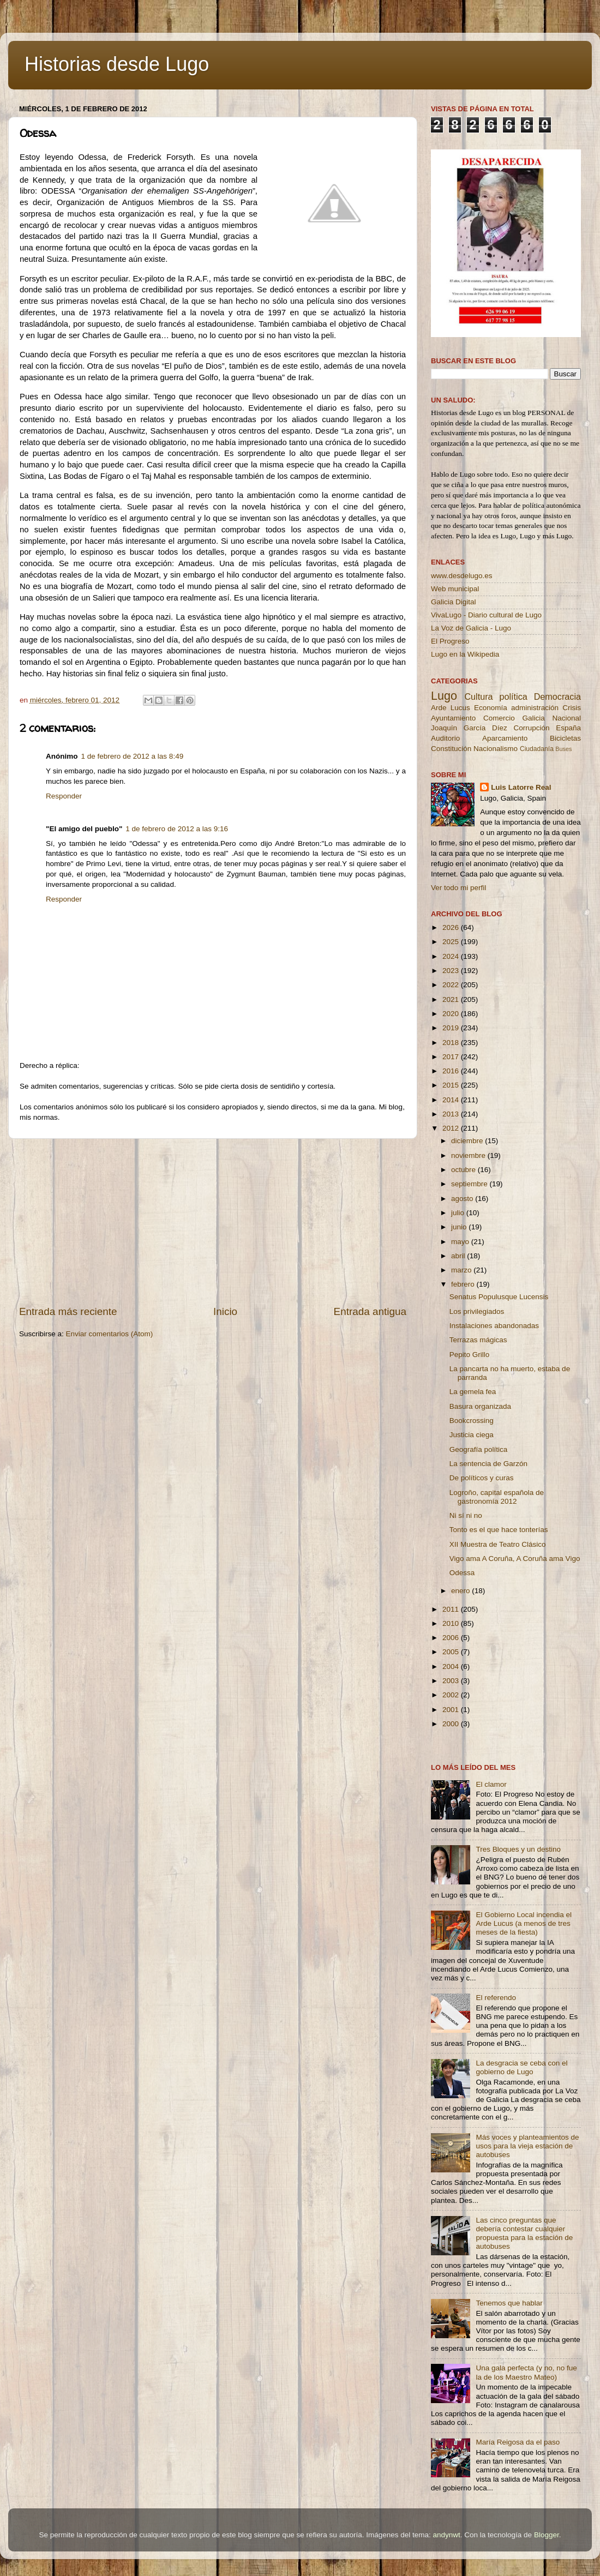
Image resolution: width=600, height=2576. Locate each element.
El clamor (491, 1784)
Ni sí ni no (465, 1515)
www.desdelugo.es (462, 576)
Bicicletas (565, 738)
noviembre (469, 1155)
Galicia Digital (453, 602)
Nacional (566, 718)
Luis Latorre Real (521, 787)
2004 (451, 1666)
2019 (451, 1028)
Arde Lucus (450, 708)
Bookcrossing (471, 1420)
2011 (451, 1609)
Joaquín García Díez (469, 728)
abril (459, 1256)
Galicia (533, 718)
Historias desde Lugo (117, 64)
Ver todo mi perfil (458, 888)
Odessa (462, 1573)
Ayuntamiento (453, 718)
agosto (463, 1198)
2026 (451, 927)
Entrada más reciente (68, 1311)
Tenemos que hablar (509, 2303)
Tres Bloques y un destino (518, 1849)
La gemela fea (472, 1392)
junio (460, 1227)
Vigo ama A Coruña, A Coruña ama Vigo (514, 1558)
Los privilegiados (477, 1311)
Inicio (225, 1311)
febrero (464, 1284)
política (513, 696)
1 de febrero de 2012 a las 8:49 (132, 756)
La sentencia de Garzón (488, 1464)
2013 (451, 1114)
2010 (451, 1623)
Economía (490, 708)
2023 (451, 970)
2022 (451, 985)
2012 (451, 1128)
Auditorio (445, 738)
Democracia (557, 696)
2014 (451, 1100)
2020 (451, 1014)
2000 (451, 1724)
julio (458, 1213)
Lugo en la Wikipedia (465, 654)
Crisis (571, 708)
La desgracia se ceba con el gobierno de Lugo (521, 2067)
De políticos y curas (481, 1478)
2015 (451, 1085)
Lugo (444, 695)
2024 (451, 956)
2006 (451, 1638)
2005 (451, 1652)
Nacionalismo (495, 748)
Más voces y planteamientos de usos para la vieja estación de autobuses (527, 2146)
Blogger (546, 2535)
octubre (464, 1170)
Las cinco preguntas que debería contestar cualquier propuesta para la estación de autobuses (524, 2233)
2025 (451, 942)
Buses (563, 749)
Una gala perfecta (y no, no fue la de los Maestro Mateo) (526, 2372)
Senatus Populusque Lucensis (499, 1297)
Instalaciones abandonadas (494, 1326)
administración (535, 708)
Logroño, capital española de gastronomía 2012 (496, 1496)
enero (461, 1591)
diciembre (468, 1141)
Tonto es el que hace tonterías (498, 1530)
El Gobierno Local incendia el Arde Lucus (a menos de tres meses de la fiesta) (524, 1923)
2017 (451, 1057)
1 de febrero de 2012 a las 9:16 (176, 829)
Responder (64, 796)
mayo (461, 1242)
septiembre (470, 1184)
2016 (451, 1071)
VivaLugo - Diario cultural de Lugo (486, 615)
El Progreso (450, 641)
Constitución (451, 748)
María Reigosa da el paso (518, 2442)
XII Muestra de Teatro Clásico (497, 1544)
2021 (451, 999)
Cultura (478, 696)
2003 (451, 1681)
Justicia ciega (471, 1435)
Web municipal (455, 589)
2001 (451, 1710)
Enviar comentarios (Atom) (109, 1334)
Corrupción (531, 728)
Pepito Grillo (469, 1354)
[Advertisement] (213, 1222)
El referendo (496, 1997)
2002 (451, 1695)
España (568, 728)
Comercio (499, 718)
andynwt (446, 2535)
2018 (451, 1042)
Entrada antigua (370, 1311)
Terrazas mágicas (478, 1340)
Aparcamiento (504, 738)
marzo (462, 1270)
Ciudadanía (537, 749)
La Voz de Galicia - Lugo (471, 628)
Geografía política (478, 1449)
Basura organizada (480, 1406)
